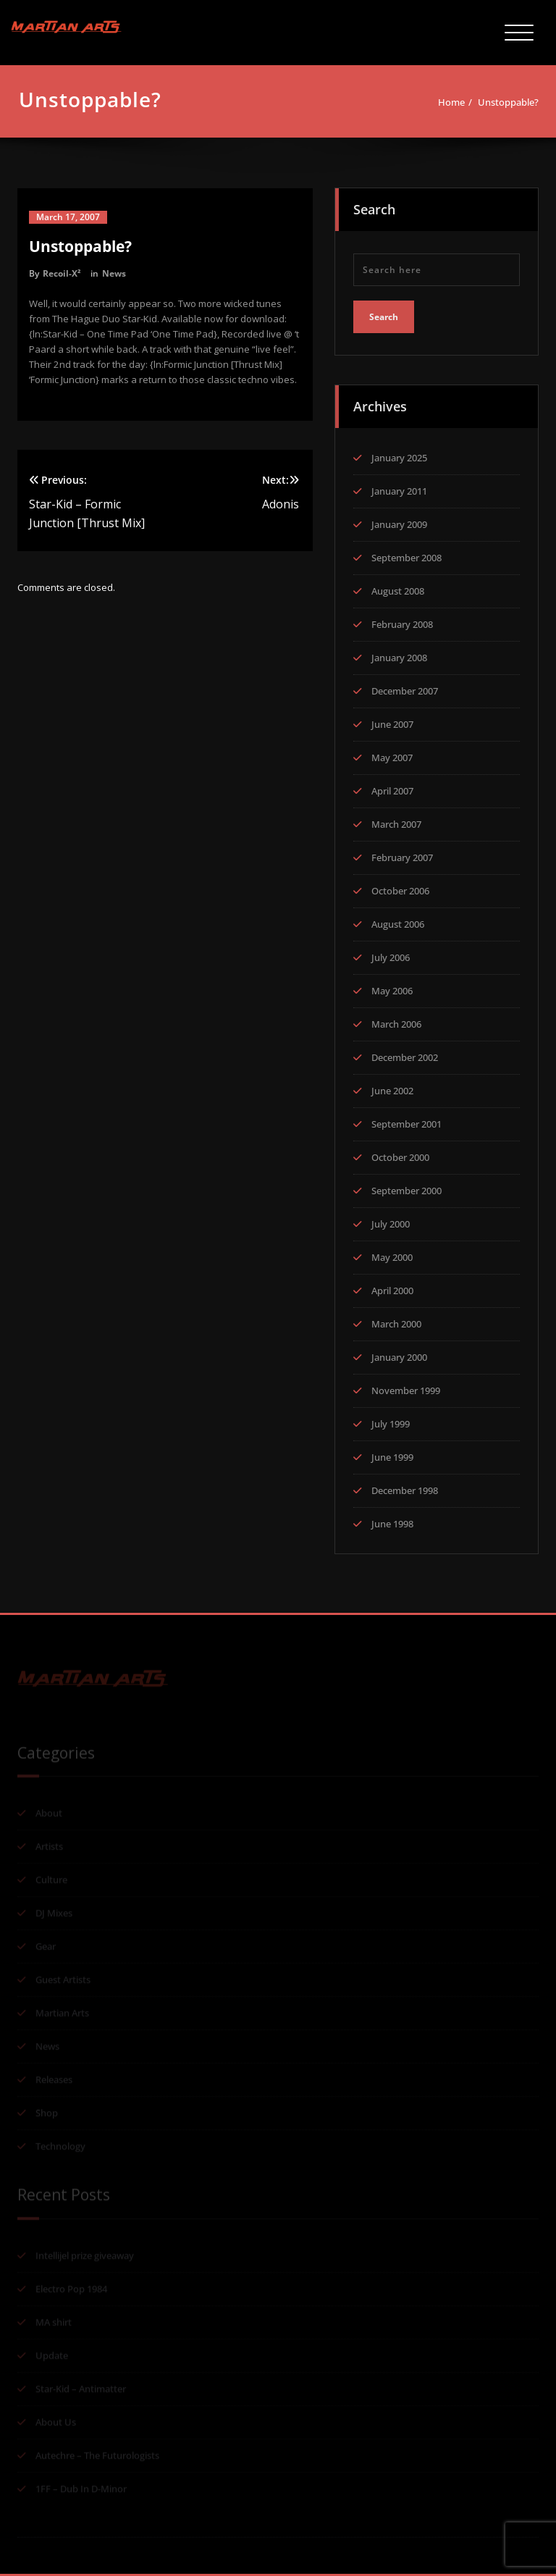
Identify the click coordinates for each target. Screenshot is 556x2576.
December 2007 (404, 687)
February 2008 (402, 620)
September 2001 (406, 1120)
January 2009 (399, 520)
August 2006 (397, 920)
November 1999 (405, 1386)
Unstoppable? (514, 102)
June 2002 (392, 1087)
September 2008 (406, 554)
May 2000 (392, 1253)
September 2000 (406, 1186)
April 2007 (392, 787)
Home (457, 102)
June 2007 (392, 720)
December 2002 (404, 1053)
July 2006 (390, 953)
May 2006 (392, 987)
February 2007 (402, 853)
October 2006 (400, 887)
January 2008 (399, 653)
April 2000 (392, 1286)
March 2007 (396, 820)
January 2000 (399, 1353)
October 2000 (400, 1153)
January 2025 (399, 454)
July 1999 (390, 1420)
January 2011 (399, 487)
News (114, 273)
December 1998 (404, 1486)
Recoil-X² (62, 273)
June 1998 (392, 1520)
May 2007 (392, 753)
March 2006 (396, 1020)
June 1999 (392, 1453)
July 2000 (390, 1220)
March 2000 (396, 1320)
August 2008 (397, 587)
